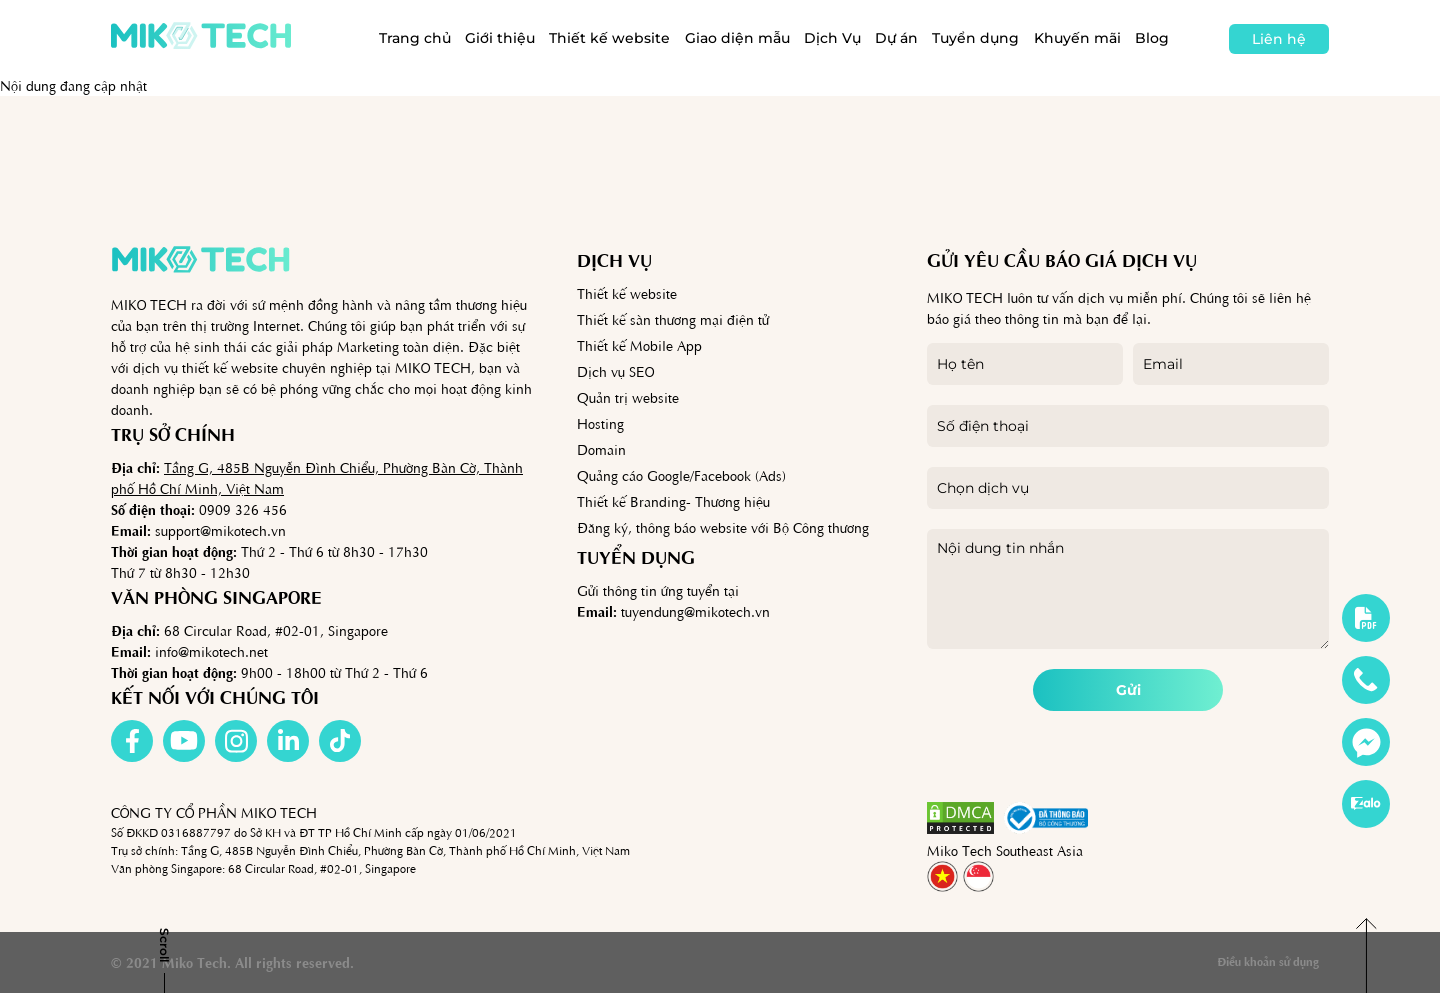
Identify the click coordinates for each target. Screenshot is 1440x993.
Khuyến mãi (1077, 38)
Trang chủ (415, 38)
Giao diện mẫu (737, 38)
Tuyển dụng (975, 38)
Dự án (896, 38)
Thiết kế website (609, 38)
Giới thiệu (500, 38)
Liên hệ (1279, 39)
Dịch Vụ (832, 38)
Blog (1152, 38)
